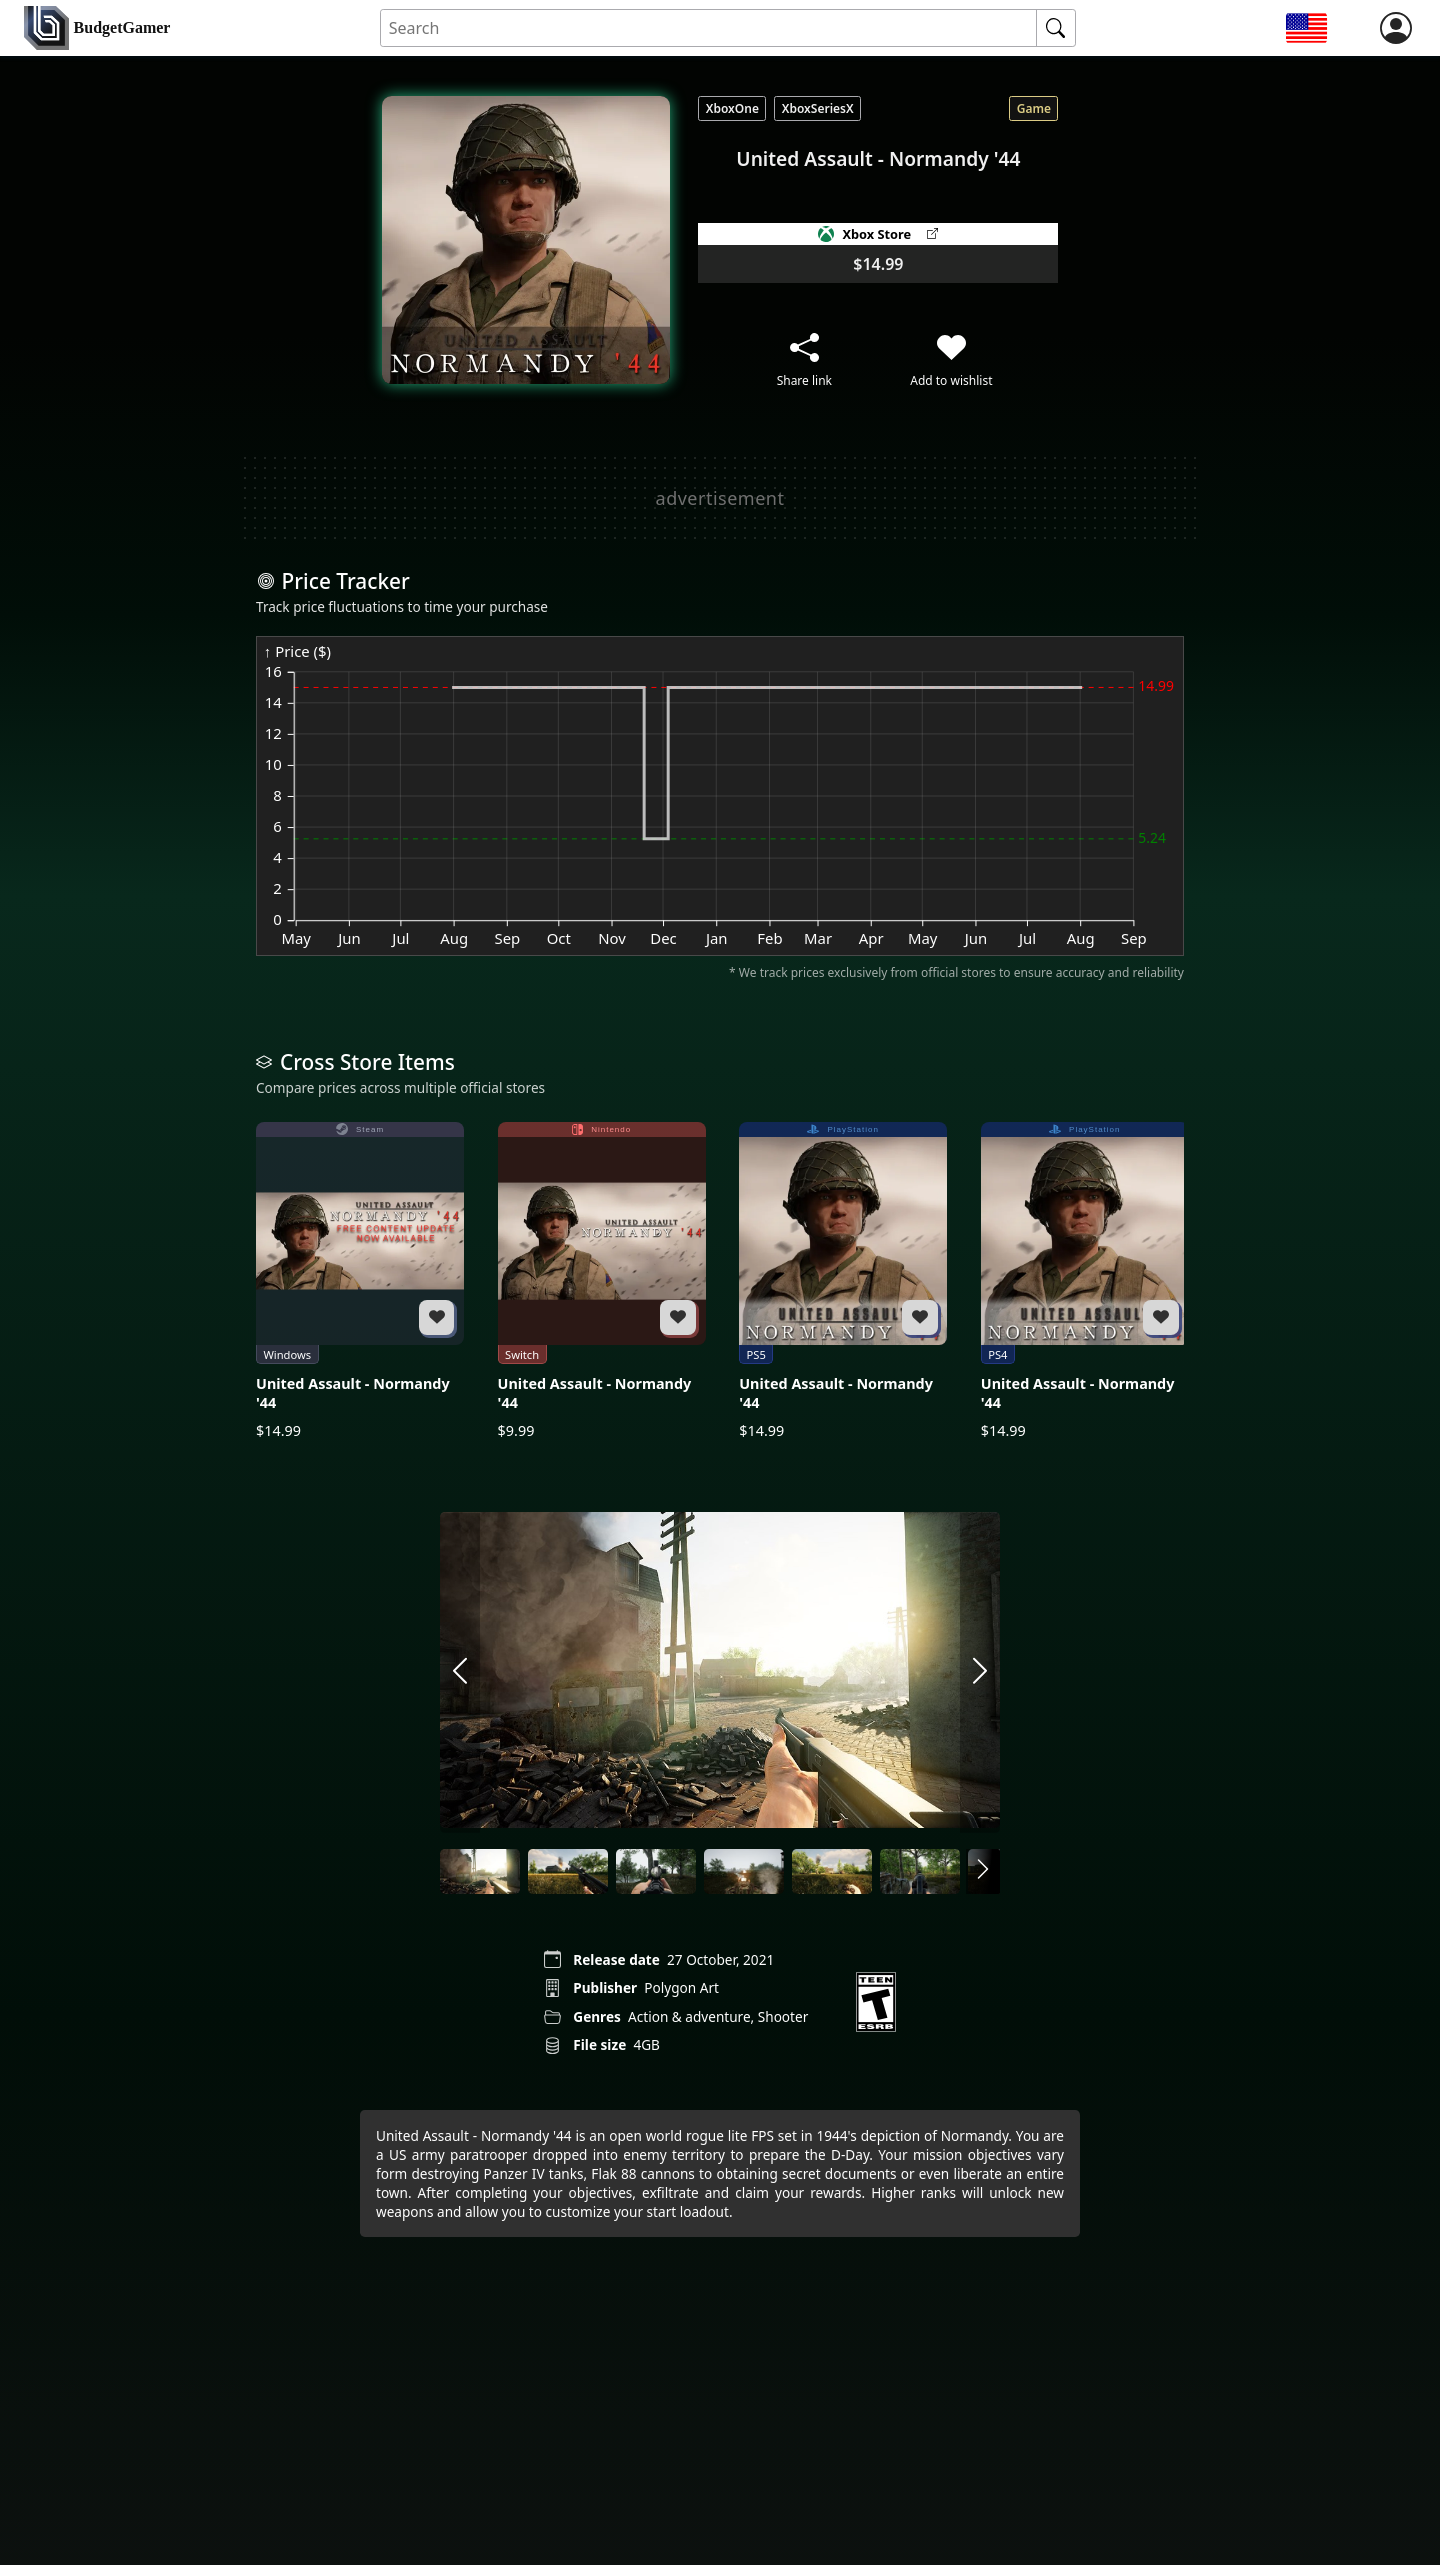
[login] (1396, 28)
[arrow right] (980, 1672)
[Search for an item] (709, 28)
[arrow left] (460, 1672)
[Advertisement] (720, 498)
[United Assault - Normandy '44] (360, 1281)
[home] (97, 28)
